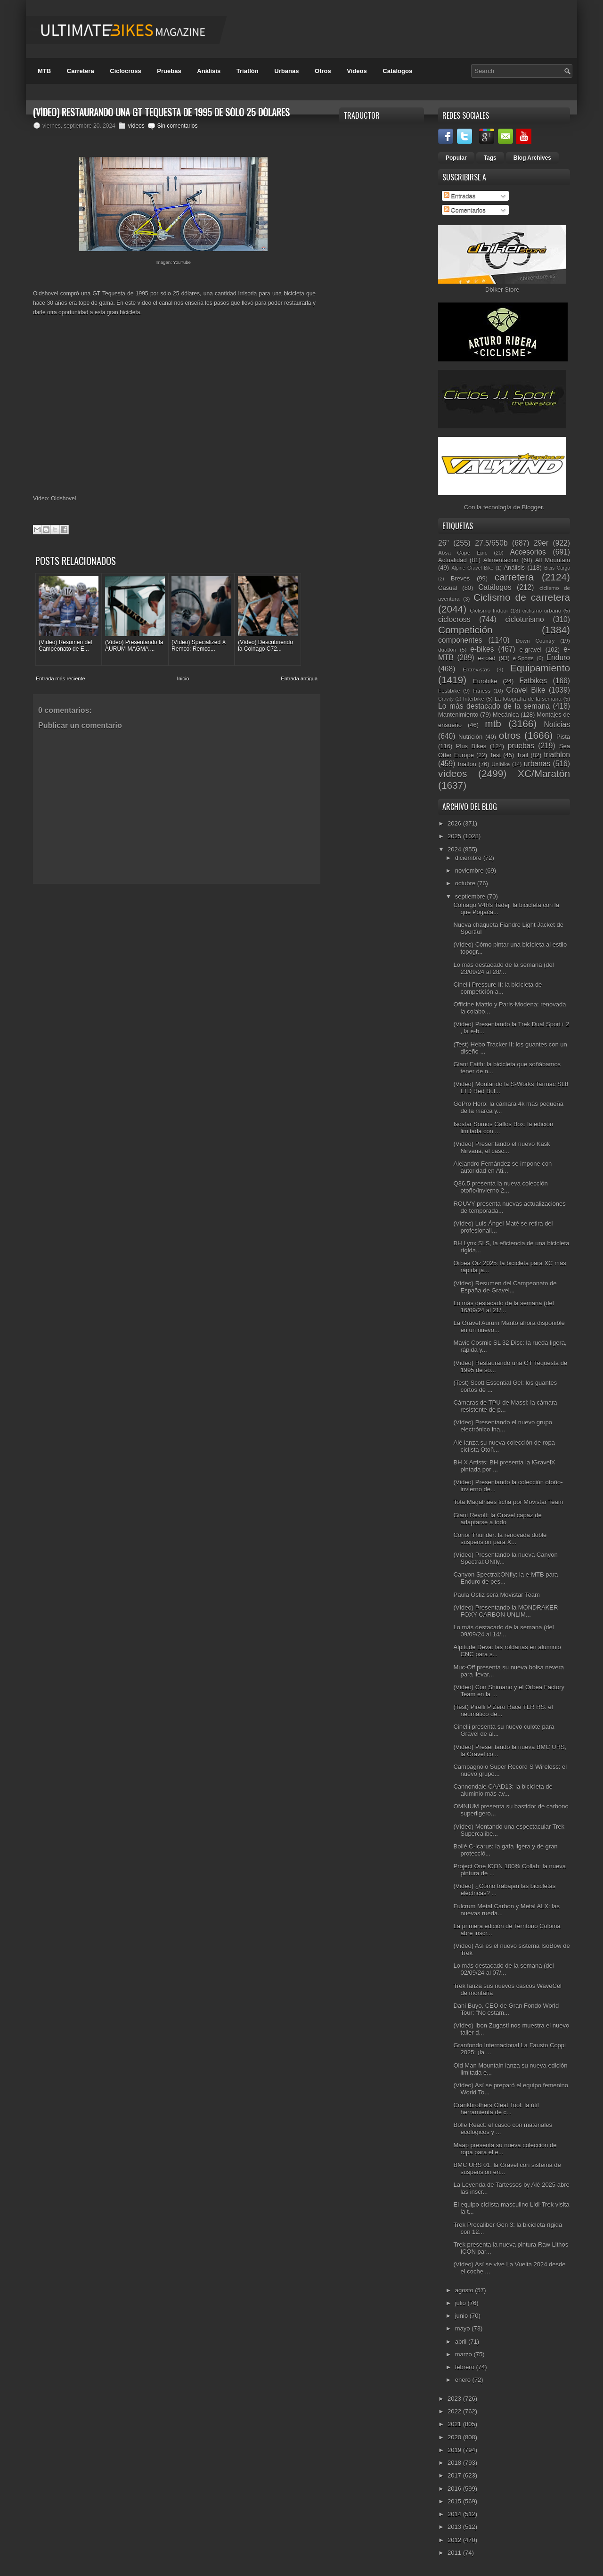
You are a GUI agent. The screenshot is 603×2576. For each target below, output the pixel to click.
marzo (464, 2354)
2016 (455, 2488)
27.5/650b (491, 543)
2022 (455, 2411)
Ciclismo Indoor (489, 610)
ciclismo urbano (541, 610)
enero (464, 2379)
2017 (455, 2475)
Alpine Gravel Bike (472, 568)
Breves (460, 578)
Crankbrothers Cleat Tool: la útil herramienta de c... (495, 2109)
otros (510, 735)
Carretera (80, 70)
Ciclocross (125, 70)
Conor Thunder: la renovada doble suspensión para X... (499, 1538)
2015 (455, 2501)
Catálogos (397, 70)
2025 (455, 836)
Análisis (208, 70)
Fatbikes (533, 681)
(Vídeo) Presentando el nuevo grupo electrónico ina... (502, 1426)
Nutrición (470, 736)
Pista (563, 736)
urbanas (537, 764)
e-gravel (531, 649)
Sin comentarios (177, 126)
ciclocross (454, 619)
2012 (455, 2539)
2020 (455, 2437)
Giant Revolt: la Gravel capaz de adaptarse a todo (497, 1519)
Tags (490, 158)
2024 (455, 849)
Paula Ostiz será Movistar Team (496, 1594)
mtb (493, 723)
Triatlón (247, 70)
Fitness (481, 690)
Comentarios (465, 209)
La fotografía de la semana (528, 698)
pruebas (521, 746)
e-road (487, 658)
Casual (447, 587)
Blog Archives (532, 158)
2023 (455, 2398)
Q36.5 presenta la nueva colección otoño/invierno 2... (500, 1187)
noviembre (470, 870)
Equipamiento (540, 667)
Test (495, 755)
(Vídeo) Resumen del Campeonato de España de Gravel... (504, 1287)
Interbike (473, 698)
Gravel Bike (526, 690)
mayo (463, 2328)
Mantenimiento (458, 714)
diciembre (469, 857)
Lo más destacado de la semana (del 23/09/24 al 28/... (503, 968)
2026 (455, 823)
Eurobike (485, 681)
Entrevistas (476, 669)
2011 (455, 2552)
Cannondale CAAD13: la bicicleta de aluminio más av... (502, 1790)
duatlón (447, 649)
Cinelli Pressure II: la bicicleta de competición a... (497, 988)
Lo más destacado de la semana (494, 706)
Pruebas (169, 70)
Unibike (500, 764)
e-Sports (523, 658)
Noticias (557, 724)
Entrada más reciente (60, 678)
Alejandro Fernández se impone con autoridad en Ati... (502, 1167)
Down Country (535, 641)
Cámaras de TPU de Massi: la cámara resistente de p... (505, 1406)
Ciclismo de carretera (521, 597)
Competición (465, 629)
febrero (465, 2367)
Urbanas (286, 70)
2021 (455, 2424)
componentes (460, 640)
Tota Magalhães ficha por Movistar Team (508, 1501)
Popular (456, 158)
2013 (455, 2526)
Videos (357, 70)
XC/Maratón (544, 773)
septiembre (471, 896)
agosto (465, 2290)
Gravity (446, 699)
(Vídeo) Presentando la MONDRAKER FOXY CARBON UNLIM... (505, 1611)
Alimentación (500, 560)
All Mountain (552, 560)
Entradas (460, 195)
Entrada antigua (299, 678)
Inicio (183, 678)
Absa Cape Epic (463, 552)
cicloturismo (524, 619)
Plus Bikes (471, 746)
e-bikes (482, 649)
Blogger (532, 507)
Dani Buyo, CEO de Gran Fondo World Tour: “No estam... (506, 2009)
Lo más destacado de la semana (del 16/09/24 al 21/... (503, 1307)
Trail (522, 755)
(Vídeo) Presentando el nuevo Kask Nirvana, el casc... (501, 1147)
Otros (323, 70)
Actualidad (452, 560)
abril (461, 2341)
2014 (455, 2514)
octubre (466, 883)
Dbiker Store (502, 289)
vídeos (136, 126)
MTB (44, 70)
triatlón (467, 764)
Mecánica (506, 714)
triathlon (557, 755)
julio (461, 2302)
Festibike (449, 690)
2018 (455, 2462)
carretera (514, 577)
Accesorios (528, 552)
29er (541, 543)
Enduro (558, 658)
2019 (455, 2449)
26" (443, 543)
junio (462, 2315)
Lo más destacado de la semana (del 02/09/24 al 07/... (503, 1969)
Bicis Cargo (557, 568)
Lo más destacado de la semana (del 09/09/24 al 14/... (503, 1631)
